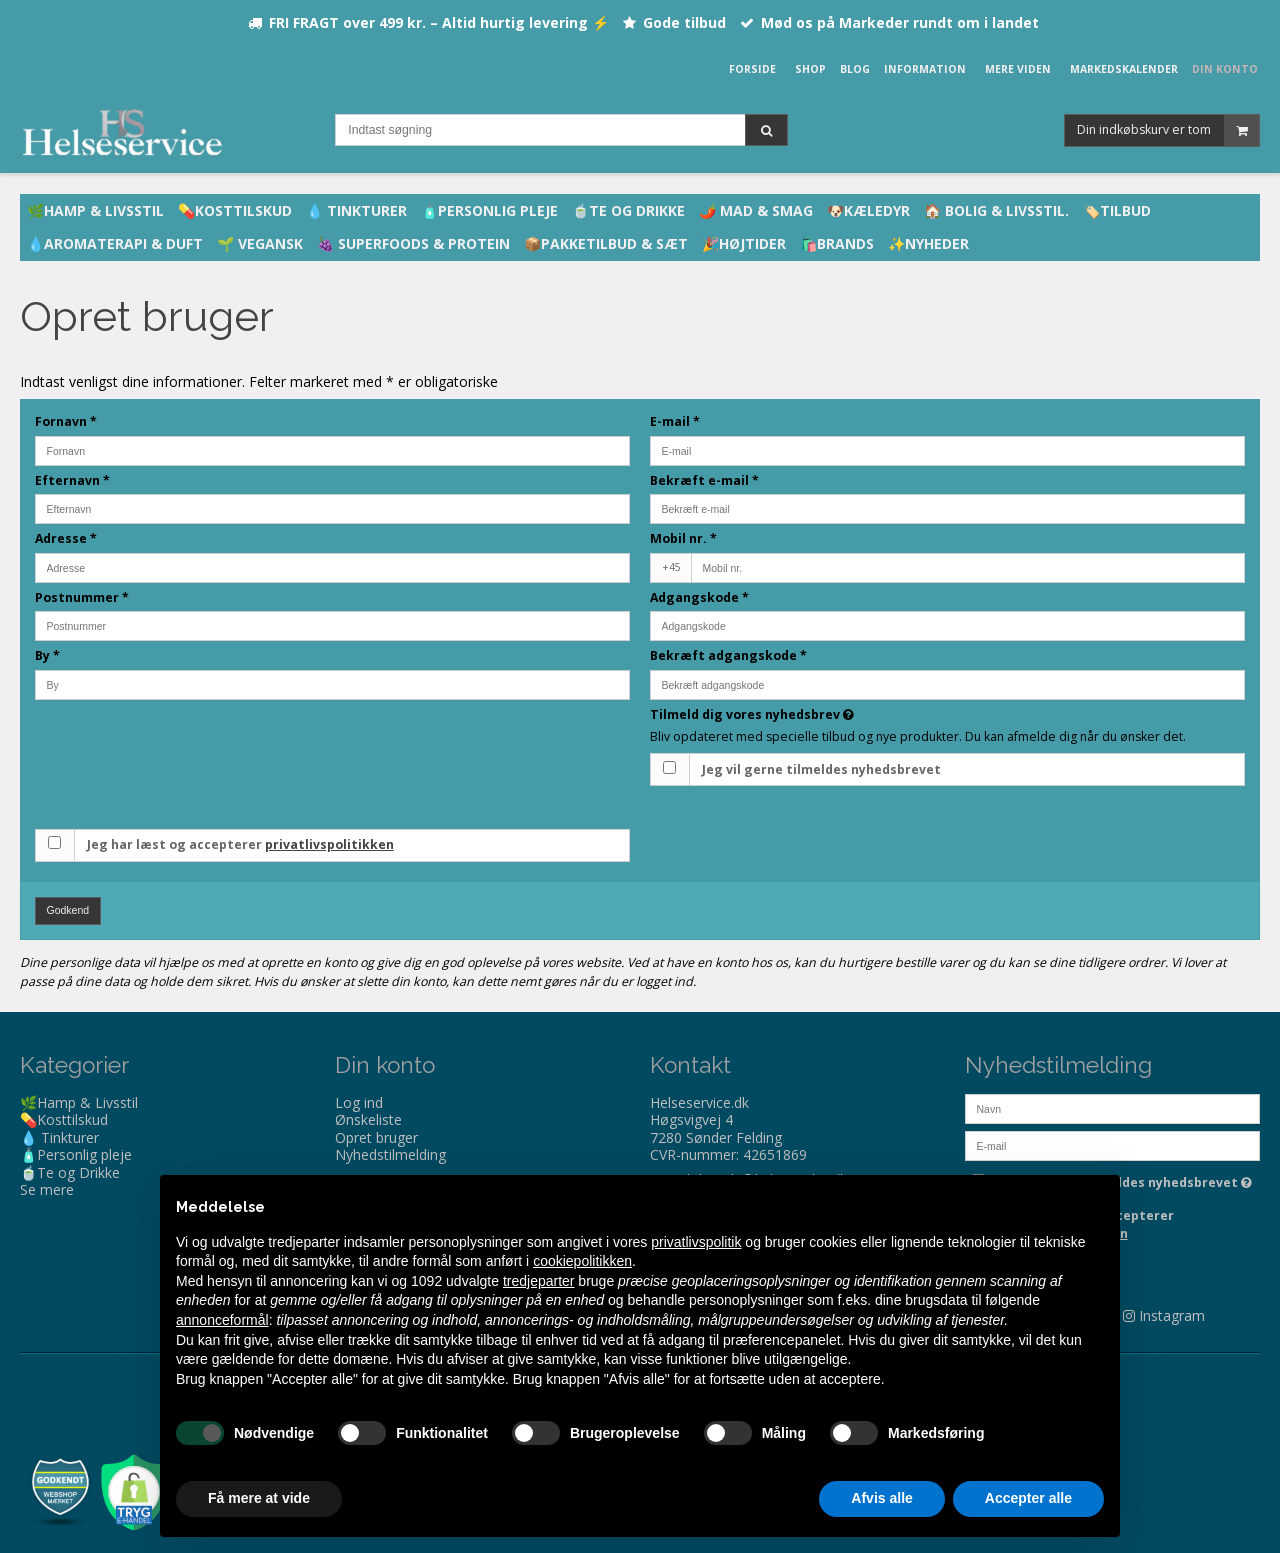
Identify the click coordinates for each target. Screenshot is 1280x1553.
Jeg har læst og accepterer (240, 844)
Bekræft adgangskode (728, 655)
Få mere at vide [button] (259, 1498)
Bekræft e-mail (704, 480)
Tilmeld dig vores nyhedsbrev (822, 714)
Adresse (66, 538)
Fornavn (66, 421)
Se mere (47, 1189)
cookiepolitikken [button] (582, 1261)
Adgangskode (699, 597)
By (47, 655)
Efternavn (72, 480)
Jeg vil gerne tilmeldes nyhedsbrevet (821, 769)
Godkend (68, 910)
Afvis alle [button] (881, 1498)
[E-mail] (1112, 1143)
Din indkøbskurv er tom (1168, 130)
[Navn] (1112, 1106)
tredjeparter (539, 1281)
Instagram (1172, 1315)
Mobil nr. (683, 538)
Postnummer (82, 597)
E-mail (675, 421)
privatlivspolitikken (329, 844)
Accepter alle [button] (1028, 1498)
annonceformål (222, 1320)
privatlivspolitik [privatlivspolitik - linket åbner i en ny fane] (696, 1242)
